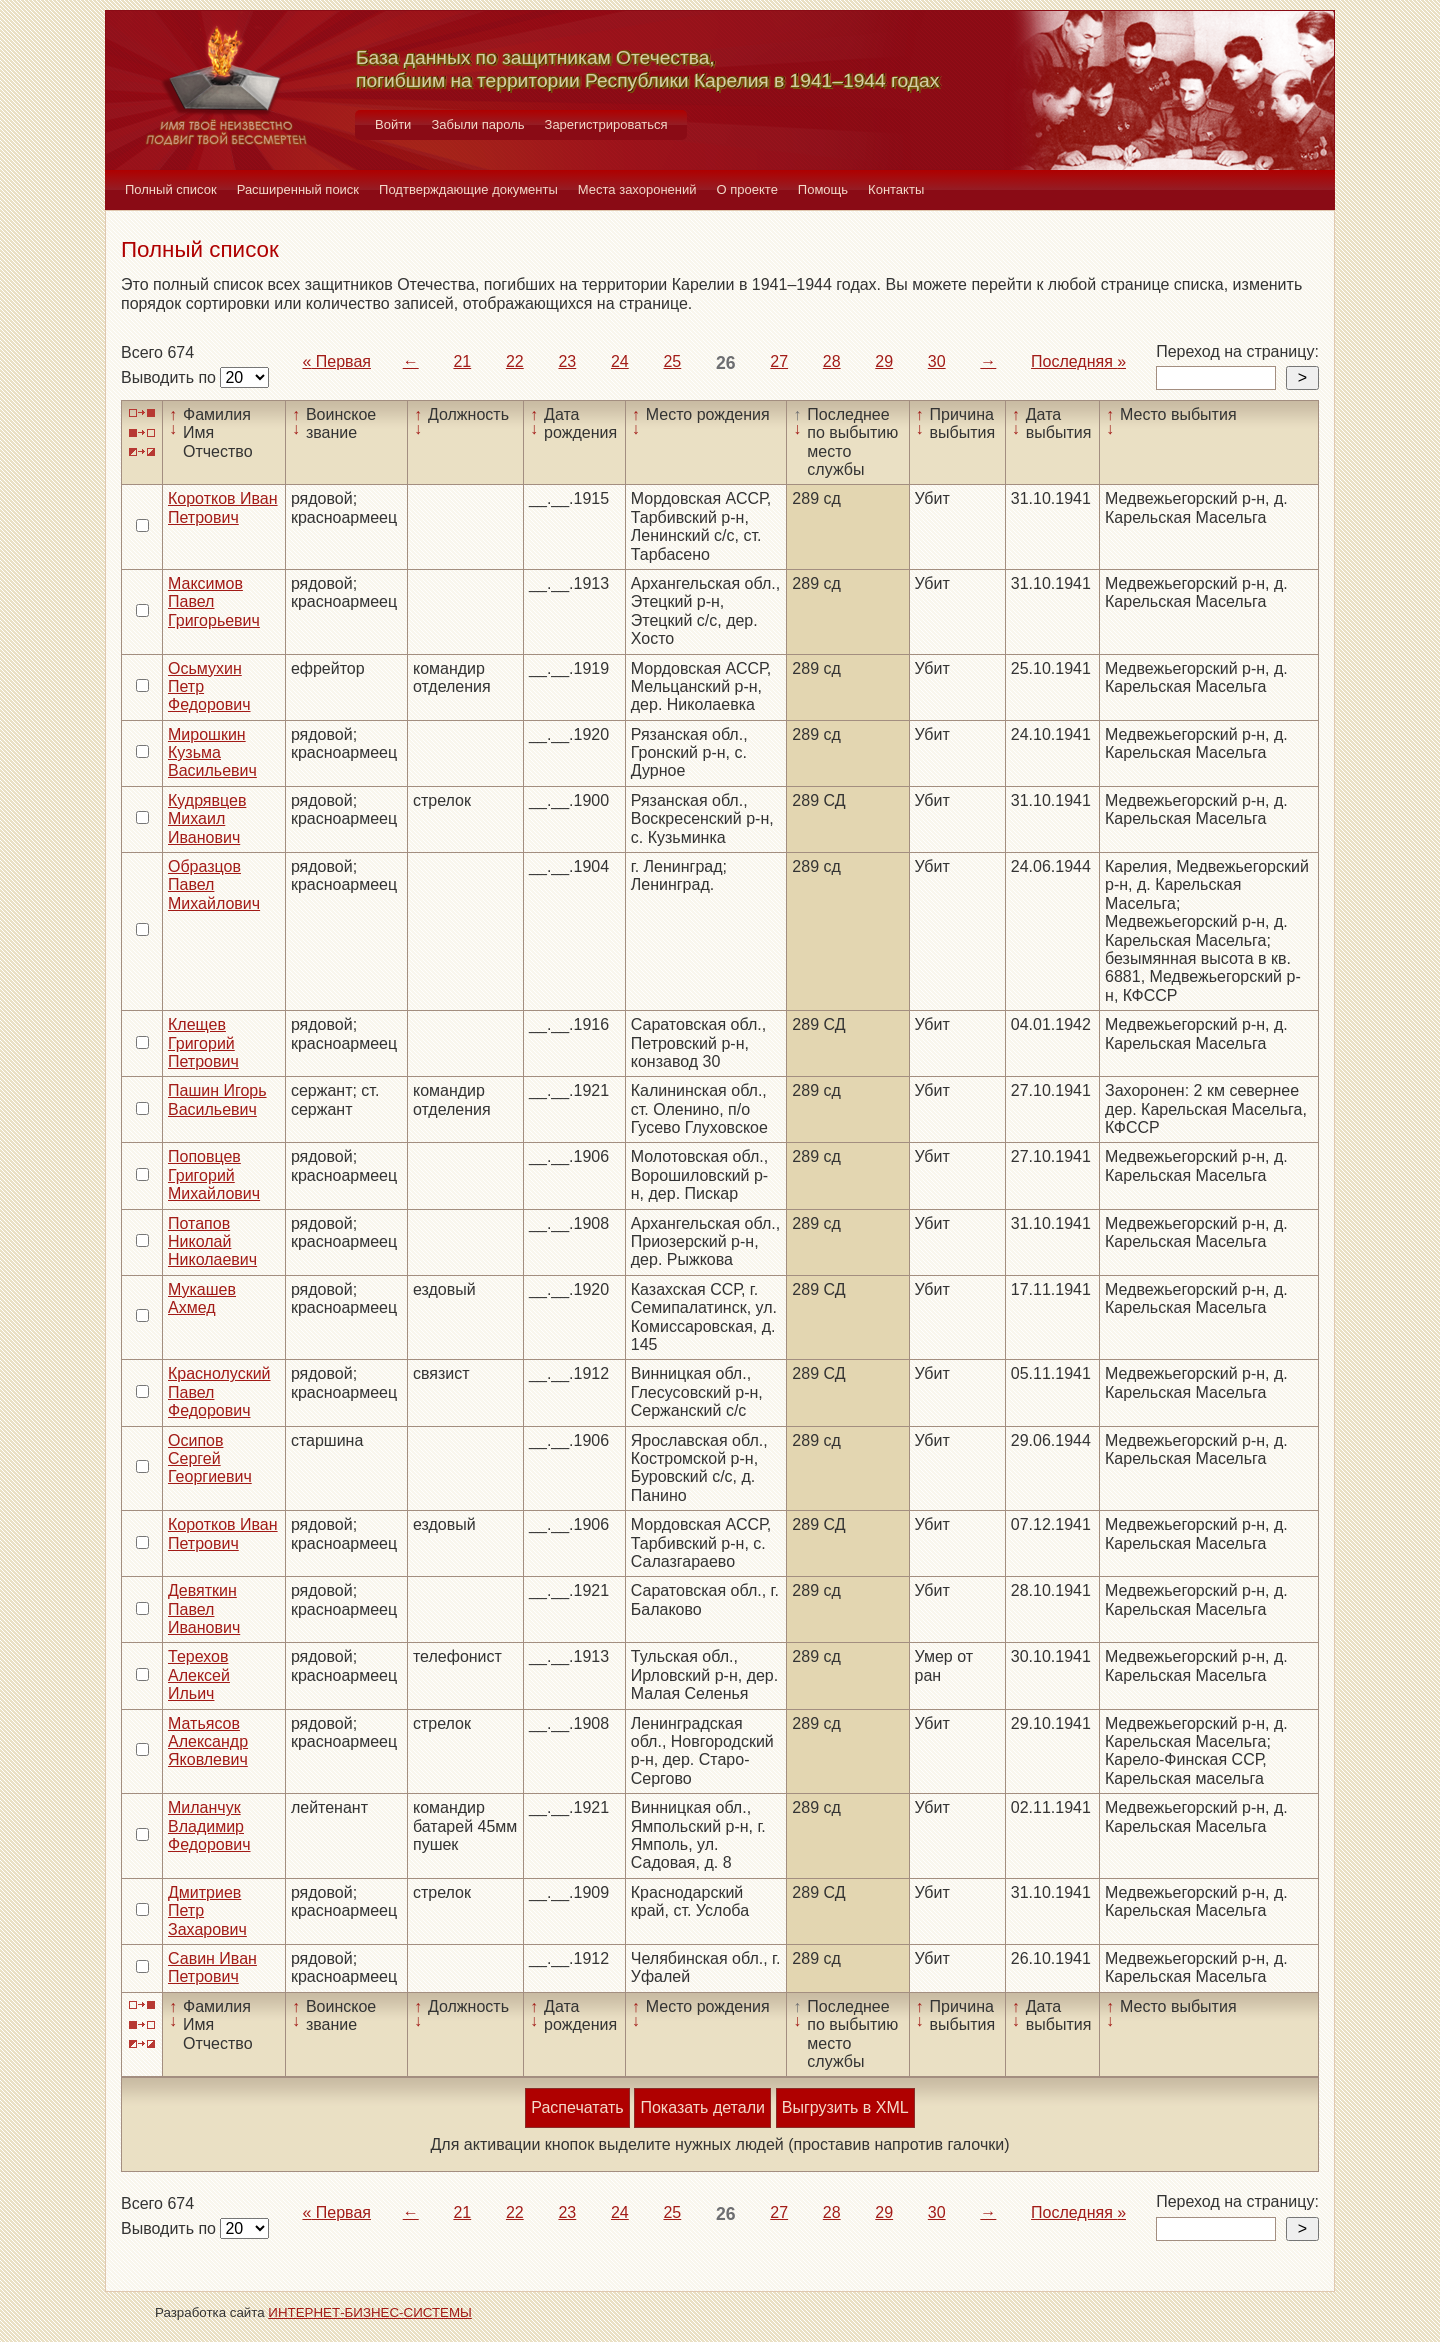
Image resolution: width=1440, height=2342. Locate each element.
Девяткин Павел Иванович (204, 1609)
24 (620, 361)
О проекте (747, 189)
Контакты (896, 189)
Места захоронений (637, 189)
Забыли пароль (477, 124)
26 (726, 363)
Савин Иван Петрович (212, 1967)
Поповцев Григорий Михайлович (214, 1175)
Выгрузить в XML (845, 2107)
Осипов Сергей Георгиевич (210, 1459)
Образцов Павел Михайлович (214, 885)
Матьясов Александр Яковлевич (208, 1742)
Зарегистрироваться (606, 124)
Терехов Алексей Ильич (199, 1675)
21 (462, 361)
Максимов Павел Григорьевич (214, 602)
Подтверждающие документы (468, 189)
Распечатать (577, 2107)
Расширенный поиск (298, 189)
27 (779, 361)
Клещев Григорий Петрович (203, 1043)
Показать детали (702, 2107)
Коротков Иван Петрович (223, 507)
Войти (393, 124)
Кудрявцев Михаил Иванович (207, 819)
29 (884, 361)
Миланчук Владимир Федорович (209, 1826)
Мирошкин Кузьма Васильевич (212, 753)
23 (567, 361)
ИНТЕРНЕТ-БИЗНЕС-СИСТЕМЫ (370, 2312)
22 (515, 361)
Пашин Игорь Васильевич (217, 1099)
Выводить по (170, 377)
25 (672, 361)
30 (937, 361)
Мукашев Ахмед (202, 1298)
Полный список (171, 189)
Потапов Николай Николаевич (212, 1242)
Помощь (823, 189)
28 (832, 361)
